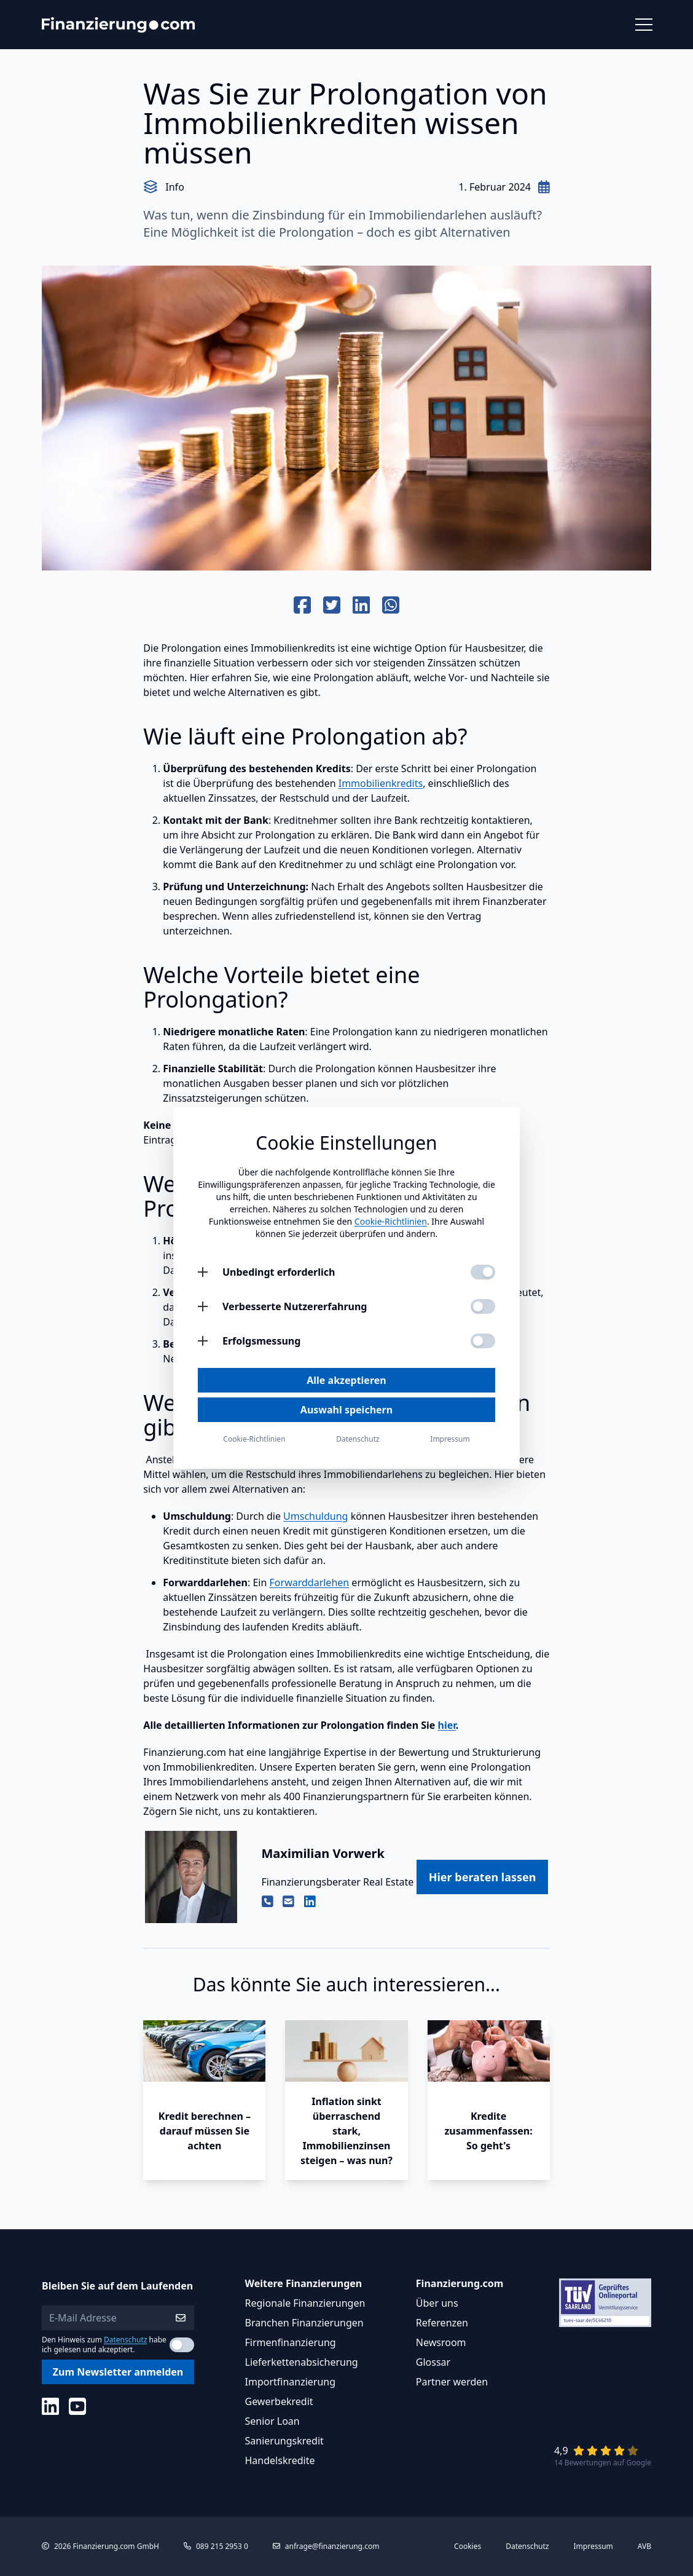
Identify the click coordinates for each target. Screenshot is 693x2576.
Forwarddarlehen (310, 1582)
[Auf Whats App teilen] (390, 605)
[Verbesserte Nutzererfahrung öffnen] (203, 1306)
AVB (644, 2546)
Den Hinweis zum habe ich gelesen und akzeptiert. (104, 2345)
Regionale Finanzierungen (305, 2303)
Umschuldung (315, 1516)
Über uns (437, 2303)
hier (447, 1725)
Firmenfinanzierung (290, 2342)
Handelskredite (280, 2460)
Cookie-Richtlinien (390, 1221)
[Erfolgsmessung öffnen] (203, 1341)
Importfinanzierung (290, 2381)
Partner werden (452, 2381)
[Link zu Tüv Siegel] (605, 2302)
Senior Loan (272, 2421)
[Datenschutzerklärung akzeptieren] (182, 2344)
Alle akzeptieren (346, 1380)
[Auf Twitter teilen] (331, 605)
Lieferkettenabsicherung (301, 2362)
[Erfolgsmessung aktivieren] (483, 1340)
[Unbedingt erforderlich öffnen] (203, 1272)
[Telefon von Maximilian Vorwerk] (267, 1901)
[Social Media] (50, 2406)
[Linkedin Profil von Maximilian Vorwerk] (310, 1901)
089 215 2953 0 (222, 2546)
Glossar (433, 2362)
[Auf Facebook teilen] (302, 605)
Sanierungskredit (284, 2441)
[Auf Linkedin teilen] (361, 605)
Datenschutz (125, 2339)
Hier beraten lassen (482, 1877)
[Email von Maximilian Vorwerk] (288, 1901)
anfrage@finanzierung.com (332, 2546)
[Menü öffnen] (643, 25)
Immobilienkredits (381, 783)
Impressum (593, 2546)
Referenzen (442, 2322)
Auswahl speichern (346, 1409)
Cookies (467, 2546)
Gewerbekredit (279, 2401)
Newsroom (441, 2342)
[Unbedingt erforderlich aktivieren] (483, 1272)
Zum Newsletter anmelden (118, 2372)
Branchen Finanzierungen (304, 2322)
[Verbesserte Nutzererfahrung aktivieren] (483, 1306)
